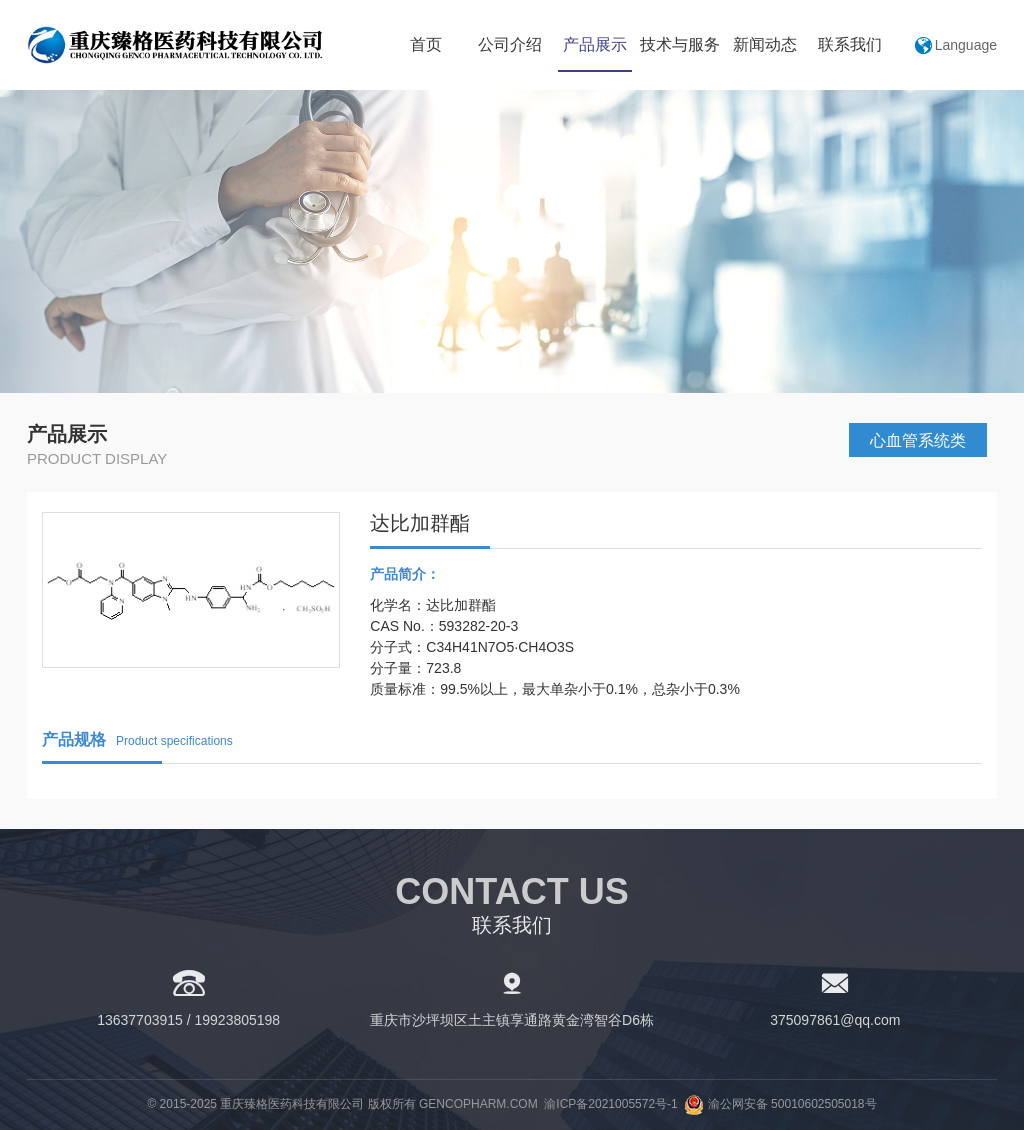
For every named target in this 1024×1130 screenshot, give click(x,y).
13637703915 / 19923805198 (188, 1020)
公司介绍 (510, 44)
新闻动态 (765, 44)
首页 (426, 44)
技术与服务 (680, 44)
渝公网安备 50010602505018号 (780, 1104)
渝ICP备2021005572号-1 (610, 1104)
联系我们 (850, 44)
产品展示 (595, 44)
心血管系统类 (918, 440)
